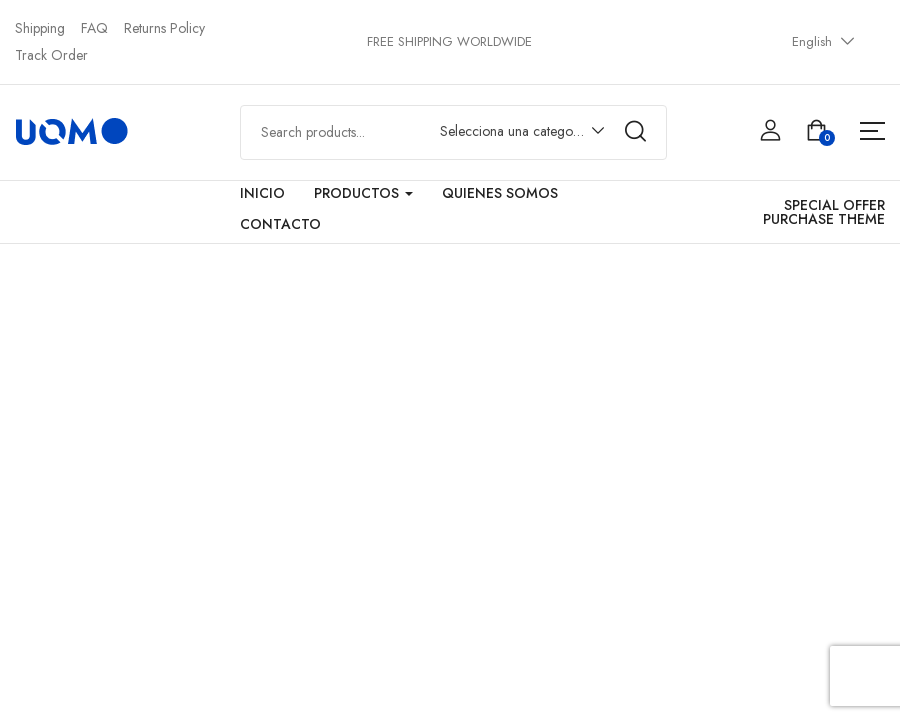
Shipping (40, 28)
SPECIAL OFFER (834, 205)
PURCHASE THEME (824, 219)
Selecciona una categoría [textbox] (514, 131)
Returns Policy (164, 28)
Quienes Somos (500, 193)
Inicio (262, 193)
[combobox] (512, 135)
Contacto (280, 224)
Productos (363, 193)
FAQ (94, 28)
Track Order (51, 55)
